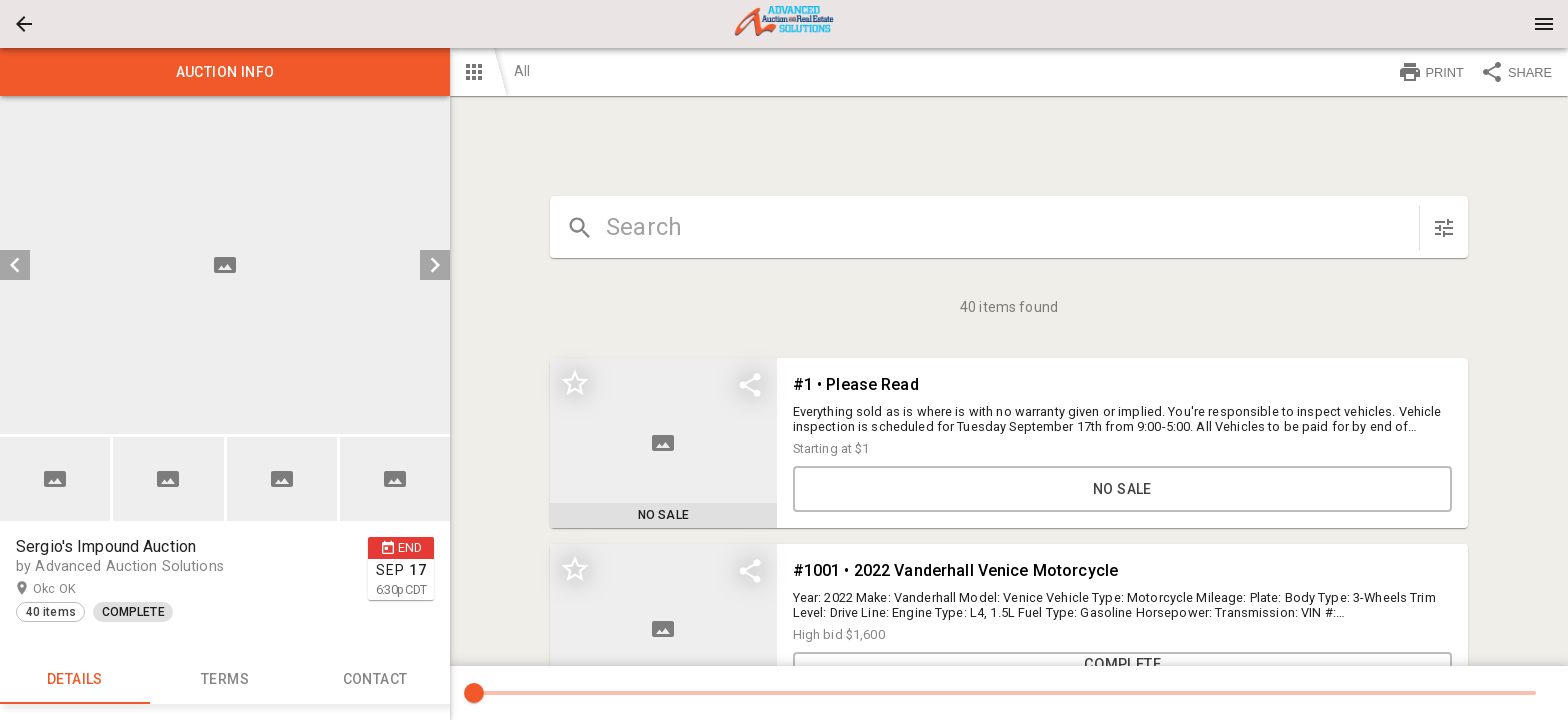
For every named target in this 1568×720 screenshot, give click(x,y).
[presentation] (784, 24)
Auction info (225, 72)
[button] (24, 24)
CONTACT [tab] (375, 680)
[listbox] (225, 265)
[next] (435, 265)
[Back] (24, 24)
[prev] (15, 265)
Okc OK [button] (74, 589)
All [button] (522, 71)
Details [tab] (75, 680)
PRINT (1431, 72)
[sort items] (1444, 228)
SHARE (1516, 72)
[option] (225, 265)
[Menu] (1544, 24)
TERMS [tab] (225, 680)
